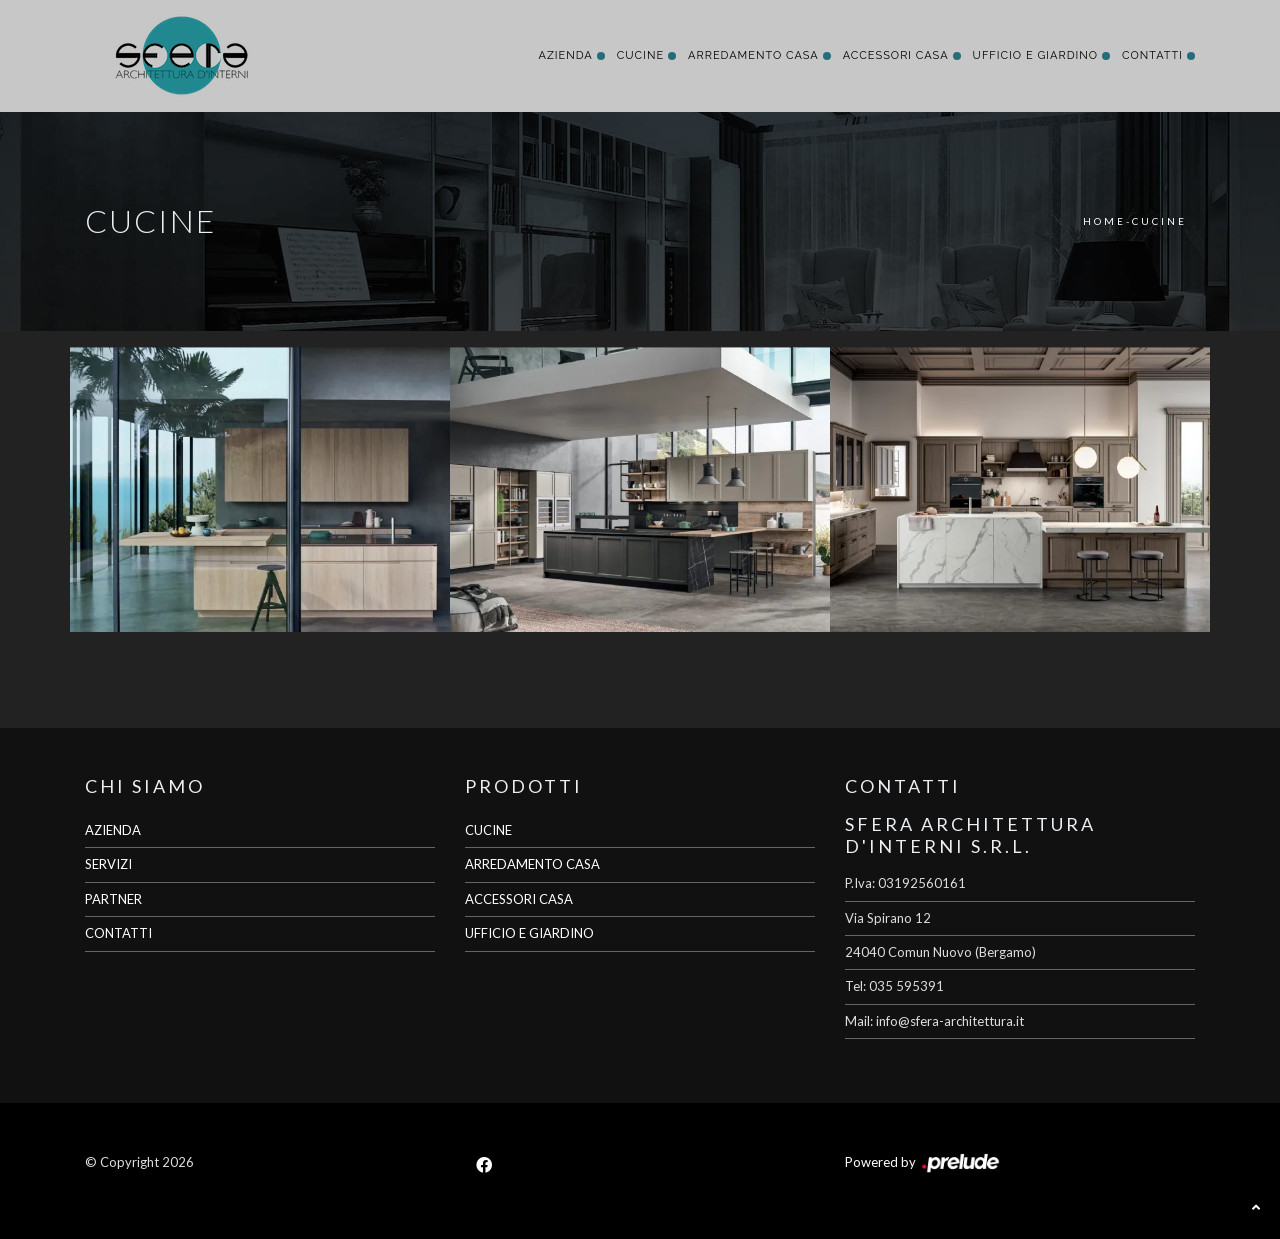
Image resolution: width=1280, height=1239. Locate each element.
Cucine (640, 55)
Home (1104, 221)
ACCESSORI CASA (519, 899)
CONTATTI (118, 933)
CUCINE (488, 830)
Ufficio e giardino (1035, 55)
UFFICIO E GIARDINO (529, 933)
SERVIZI (108, 864)
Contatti (1152, 55)
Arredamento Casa (753, 55)
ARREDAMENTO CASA (532, 864)
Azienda (565, 55)
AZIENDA (113, 830)
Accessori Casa (896, 55)
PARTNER (113, 899)
